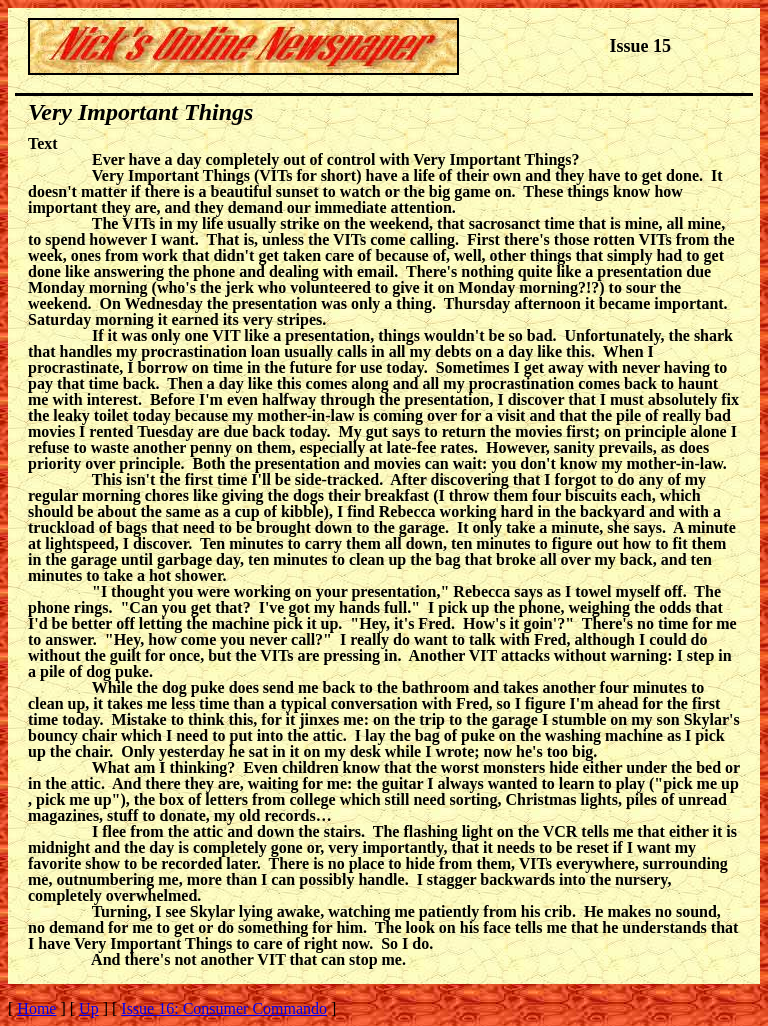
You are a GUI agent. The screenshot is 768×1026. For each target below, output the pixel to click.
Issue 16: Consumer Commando (224, 1008)
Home (36, 1008)
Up (89, 1008)
